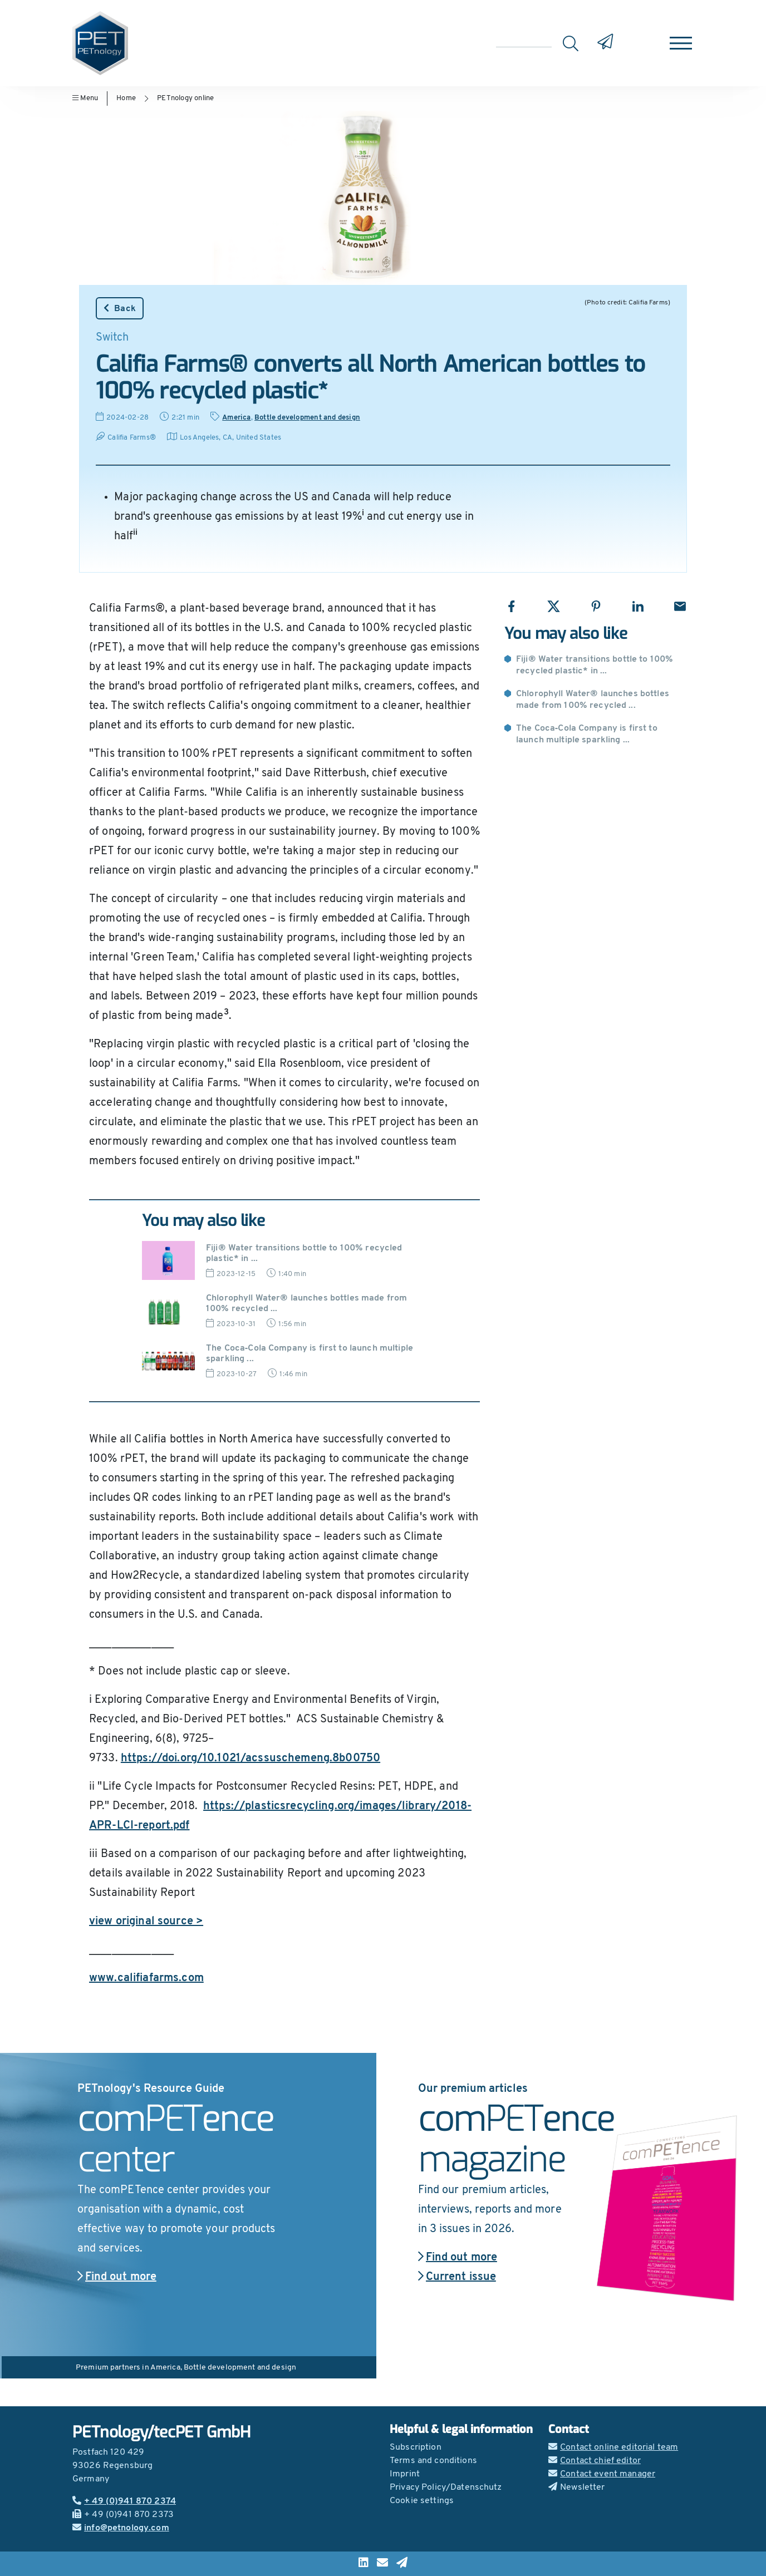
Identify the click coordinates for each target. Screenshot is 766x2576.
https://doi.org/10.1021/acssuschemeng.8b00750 (250, 1758)
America (236, 417)
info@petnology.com (120, 2528)
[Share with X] (554, 606)
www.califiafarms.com (146, 1978)
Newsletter (576, 2487)
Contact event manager (601, 2474)
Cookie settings (422, 2500)
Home (126, 98)
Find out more (116, 2277)
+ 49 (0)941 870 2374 (124, 2501)
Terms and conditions (433, 2460)
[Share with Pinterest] (596, 606)
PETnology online (185, 98)
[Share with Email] (680, 606)
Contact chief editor (594, 2460)
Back (120, 308)
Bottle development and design (307, 417)
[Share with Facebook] (511, 606)
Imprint (405, 2474)
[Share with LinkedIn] (638, 606)
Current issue (457, 2277)
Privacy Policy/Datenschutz (446, 2487)
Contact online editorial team (613, 2447)
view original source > (146, 1921)
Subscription (415, 2447)
